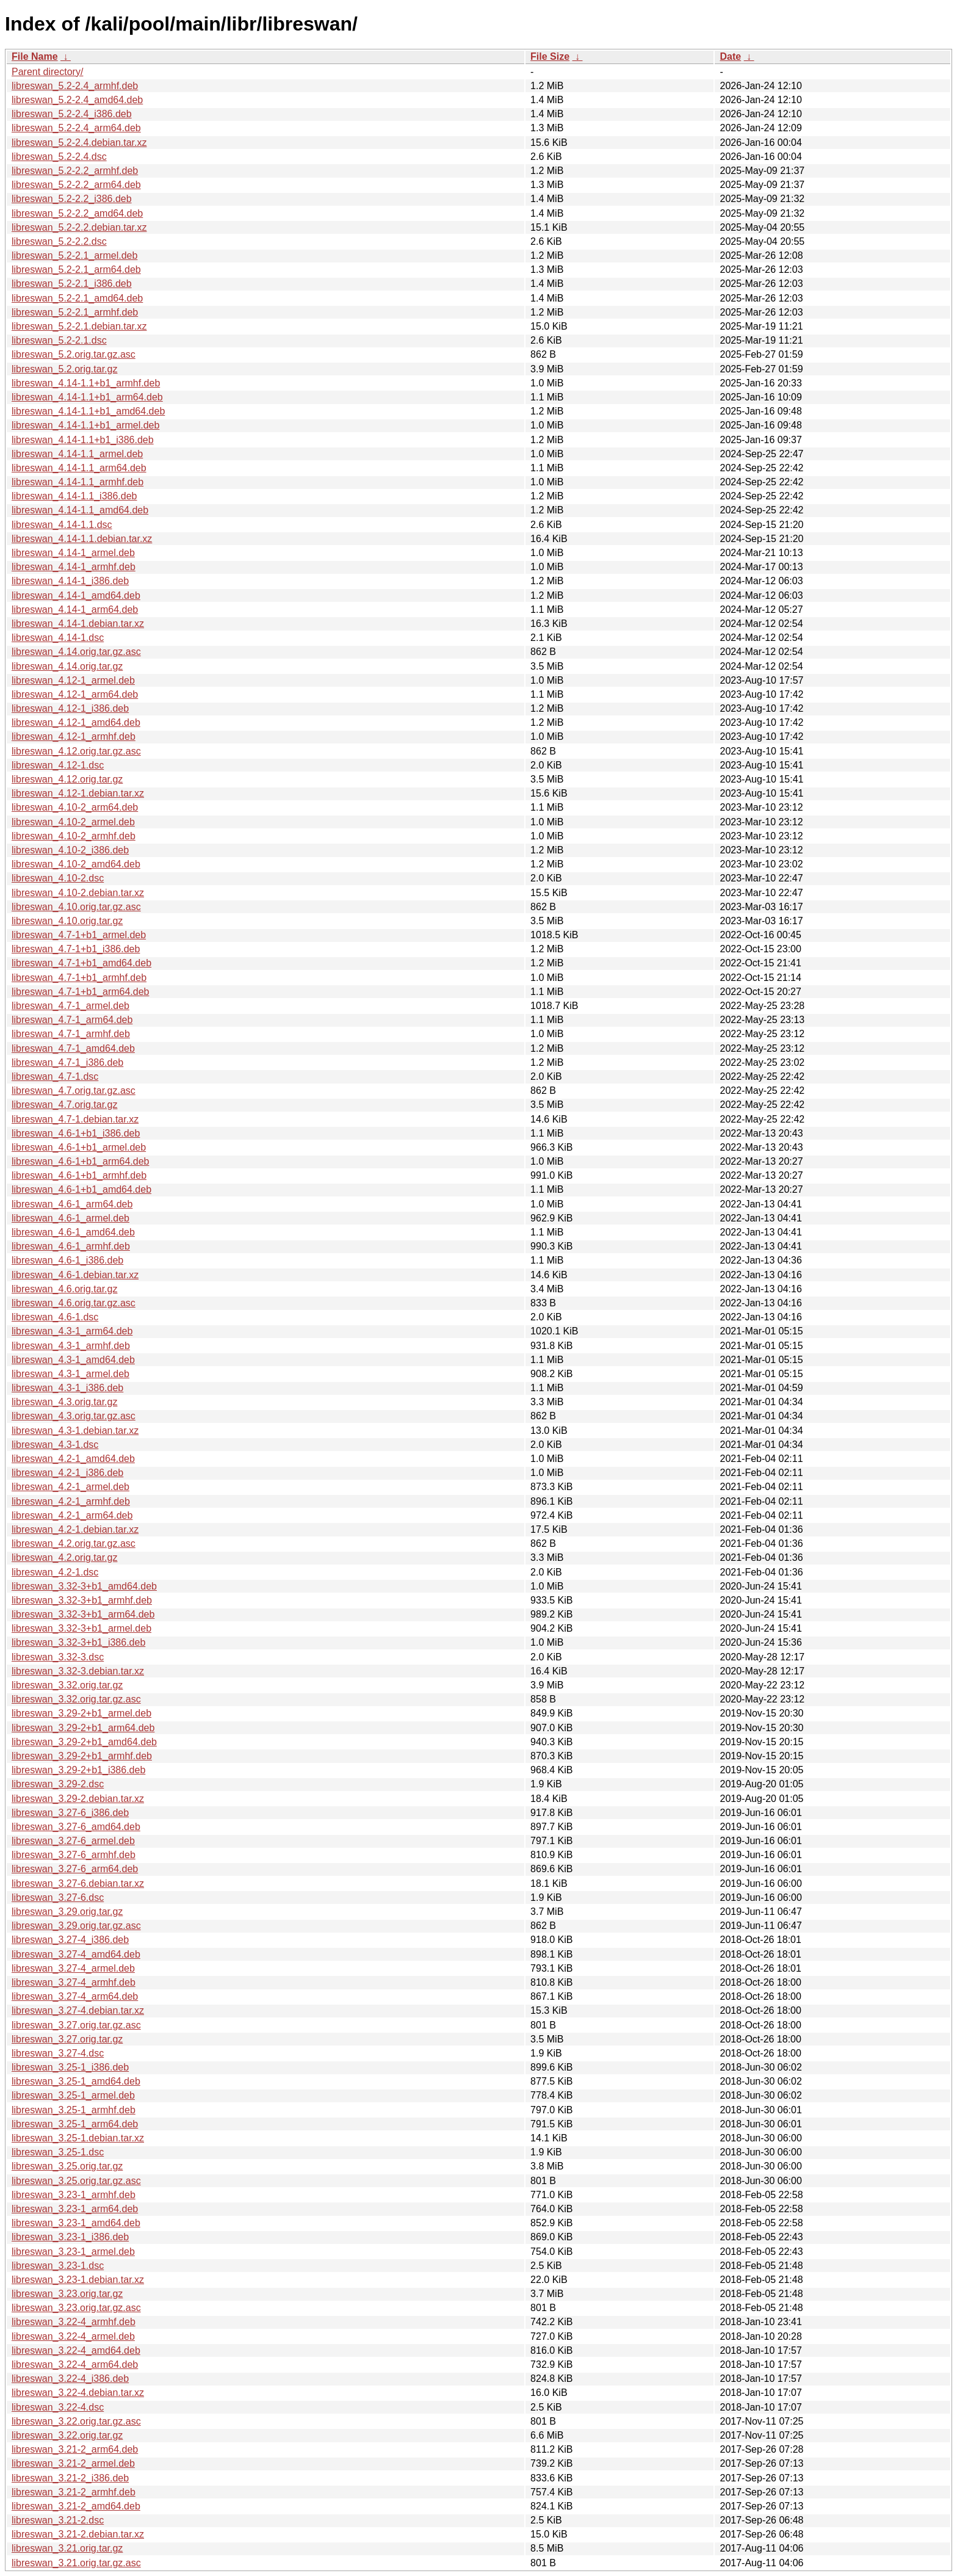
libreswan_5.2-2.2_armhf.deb (75, 170)
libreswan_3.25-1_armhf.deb (73, 2110)
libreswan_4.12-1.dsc (58, 765)
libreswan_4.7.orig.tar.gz (64, 1104)
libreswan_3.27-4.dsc (58, 2053)
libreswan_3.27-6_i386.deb (70, 1812)
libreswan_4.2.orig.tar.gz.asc (73, 1543)
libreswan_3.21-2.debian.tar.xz (78, 2534)
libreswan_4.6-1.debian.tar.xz (75, 1275)
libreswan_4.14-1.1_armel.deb (77, 454)
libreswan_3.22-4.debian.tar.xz (78, 2392)
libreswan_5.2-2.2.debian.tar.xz (79, 227)
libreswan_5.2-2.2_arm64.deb (76, 184)
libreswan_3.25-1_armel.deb (73, 2095)
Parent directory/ (47, 72)
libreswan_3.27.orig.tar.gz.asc (76, 2025)
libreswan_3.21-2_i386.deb (70, 2478)
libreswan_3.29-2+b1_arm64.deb (83, 1728)
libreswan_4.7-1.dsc (55, 1076)
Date (730, 56)
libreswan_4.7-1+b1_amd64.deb (81, 963)
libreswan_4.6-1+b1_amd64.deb (81, 1189)
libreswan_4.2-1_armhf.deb (71, 1501)
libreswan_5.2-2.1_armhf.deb (75, 312)
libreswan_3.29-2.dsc (58, 1784)
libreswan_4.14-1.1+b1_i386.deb (83, 440)
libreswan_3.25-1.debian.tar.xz (78, 2138)
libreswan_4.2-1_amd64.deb (73, 1458)
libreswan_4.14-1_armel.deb (73, 553)
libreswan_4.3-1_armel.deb (70, 1374)
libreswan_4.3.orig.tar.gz (64, 1402)
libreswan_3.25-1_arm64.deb (75, 2124)
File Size (549, 56)
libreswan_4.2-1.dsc (55, 1572)
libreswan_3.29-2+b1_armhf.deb (82, 1756)
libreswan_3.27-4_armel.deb (73, 1968)
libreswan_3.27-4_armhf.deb (73, 1982)
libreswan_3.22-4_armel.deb (73, 2336)
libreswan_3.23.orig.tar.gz (67, 2293)
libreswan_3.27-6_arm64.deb (75, 1869)
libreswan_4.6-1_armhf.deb (71, 1246)
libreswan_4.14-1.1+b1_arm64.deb (87, 397)
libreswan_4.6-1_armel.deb (70, 1218)
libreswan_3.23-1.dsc (58, 2265)
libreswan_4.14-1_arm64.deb (75, 609)
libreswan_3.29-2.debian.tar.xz (78, 1798)
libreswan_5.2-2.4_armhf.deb (75, 86)
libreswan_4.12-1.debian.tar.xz (78, 793)
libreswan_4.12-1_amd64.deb (76, 722)
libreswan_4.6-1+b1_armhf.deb (79, 1175)
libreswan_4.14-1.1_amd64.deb (80, 510)
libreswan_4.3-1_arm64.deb (72, 1331)
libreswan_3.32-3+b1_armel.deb (81, 1628)
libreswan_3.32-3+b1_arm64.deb (83, 1614)
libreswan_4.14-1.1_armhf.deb (77, 482)
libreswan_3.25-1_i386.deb (70, 2067)
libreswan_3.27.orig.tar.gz (67, 2039)
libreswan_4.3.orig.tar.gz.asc (73, 1416)
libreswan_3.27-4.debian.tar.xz (78, 2010)
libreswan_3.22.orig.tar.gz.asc (76, 2421)
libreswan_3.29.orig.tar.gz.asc (76, 1925)
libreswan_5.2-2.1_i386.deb (72, 283)
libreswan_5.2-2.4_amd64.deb (77, 100)
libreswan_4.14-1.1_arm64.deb (79, 468)
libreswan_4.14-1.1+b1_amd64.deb (88, 411)
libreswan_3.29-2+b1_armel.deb (81, 1713)
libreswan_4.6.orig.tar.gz (64, 1289)
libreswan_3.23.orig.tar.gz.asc (76, 2308)
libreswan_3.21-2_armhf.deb (73, 2492)
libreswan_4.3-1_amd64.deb (73, 1360)
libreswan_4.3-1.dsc (55, 1444)
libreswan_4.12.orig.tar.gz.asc (76, 751)
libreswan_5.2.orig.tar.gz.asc (73, 354)
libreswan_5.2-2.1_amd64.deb (77, 298)
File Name (35, 56)
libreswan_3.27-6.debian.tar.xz (78, 1883)
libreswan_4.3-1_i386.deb (67, 1388)
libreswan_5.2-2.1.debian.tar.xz (79, 326)
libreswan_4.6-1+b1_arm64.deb (80, 1161)
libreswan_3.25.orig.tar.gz (67, 2166)
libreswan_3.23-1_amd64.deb (76, 2223)
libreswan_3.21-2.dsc (58, 2520)
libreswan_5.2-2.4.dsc (59, 156)
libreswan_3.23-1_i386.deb (70, 2237)
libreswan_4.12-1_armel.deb (73, 680)
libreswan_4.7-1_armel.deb (70, 1005)
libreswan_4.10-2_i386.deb (70, 850)
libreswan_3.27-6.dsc (58, 1897)
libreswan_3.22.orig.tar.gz (67, 2435)
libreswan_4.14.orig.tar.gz (67, 666)
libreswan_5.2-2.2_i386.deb (72, 199)
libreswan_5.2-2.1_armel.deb (74, 255)
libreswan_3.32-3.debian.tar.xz (78, 1671)
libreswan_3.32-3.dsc (58, 1657)
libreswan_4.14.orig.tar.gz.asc (76, 651)
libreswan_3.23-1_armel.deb (73, 2251)
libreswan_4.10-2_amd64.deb (76, 864)
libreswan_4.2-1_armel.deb (70, 1487)
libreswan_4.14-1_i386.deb (70, 581)
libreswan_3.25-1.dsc (58, 2152)
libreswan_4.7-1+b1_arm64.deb (80, 991)
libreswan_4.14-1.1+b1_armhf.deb (86, 383)
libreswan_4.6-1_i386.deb (67, 1260)
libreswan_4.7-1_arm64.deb (72, 1020)
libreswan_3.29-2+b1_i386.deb (78, 1770)
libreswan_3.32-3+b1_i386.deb (78, 1642)
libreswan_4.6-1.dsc (55, 1317)
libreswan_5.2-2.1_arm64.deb (76, 269)
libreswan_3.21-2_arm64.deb (75, 2449)
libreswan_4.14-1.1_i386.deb (74, 496)
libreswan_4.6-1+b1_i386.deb (76, 1133)
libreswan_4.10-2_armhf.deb (73, 836)
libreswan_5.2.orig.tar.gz (64, 369)
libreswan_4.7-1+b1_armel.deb (79, 935)
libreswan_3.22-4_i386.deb (70, 2378)
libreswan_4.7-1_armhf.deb (71, 1034)
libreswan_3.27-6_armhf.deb (73, 1855)
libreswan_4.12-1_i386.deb (70, 708)
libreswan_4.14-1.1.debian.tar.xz (82, 539)
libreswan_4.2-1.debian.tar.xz (75, 1529)
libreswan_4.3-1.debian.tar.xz (75, 1430)
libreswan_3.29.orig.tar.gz (67, 1911)
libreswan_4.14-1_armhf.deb (73, 567)
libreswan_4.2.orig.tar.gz (64, 1557)
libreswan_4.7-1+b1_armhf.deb (79, 977)
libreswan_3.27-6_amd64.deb (76, 1827)
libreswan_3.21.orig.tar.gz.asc (76, 2563)
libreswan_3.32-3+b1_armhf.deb (82, 1600)
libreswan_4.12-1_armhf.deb (73, 736)
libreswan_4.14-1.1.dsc (62, 524)
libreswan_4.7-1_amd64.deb (73, 1048)
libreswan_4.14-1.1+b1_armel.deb (85, 425)
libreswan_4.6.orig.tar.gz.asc (73, 1303)
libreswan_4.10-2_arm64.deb (75, 807)
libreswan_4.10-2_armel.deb (73, 822)
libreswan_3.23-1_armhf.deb (73, 2195)
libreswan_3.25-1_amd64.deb (76, 2081)
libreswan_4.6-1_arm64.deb (72, 1204)
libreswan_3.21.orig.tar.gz (67, 2548)
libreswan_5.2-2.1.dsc (59, 340)
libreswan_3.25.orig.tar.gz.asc (76, 2181)
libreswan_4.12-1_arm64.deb (75, 694)
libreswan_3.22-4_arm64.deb (75, 2364)
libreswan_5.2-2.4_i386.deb (72, 114)
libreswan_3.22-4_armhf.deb (73, 2322)
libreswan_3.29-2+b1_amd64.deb (84, 1742)
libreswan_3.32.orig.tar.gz (67, 1685)
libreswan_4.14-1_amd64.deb (76, 595)
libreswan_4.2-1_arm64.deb (72, 1515)
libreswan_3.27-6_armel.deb (73, 1841)
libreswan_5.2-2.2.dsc (59, 241)
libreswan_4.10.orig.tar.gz (67, 921)
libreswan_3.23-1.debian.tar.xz (78, 2279)
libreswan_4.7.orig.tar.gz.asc (73, 1090)
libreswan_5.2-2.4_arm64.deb (76, 128)
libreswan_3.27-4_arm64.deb (75, 1996)
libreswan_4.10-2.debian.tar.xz (78, 893)
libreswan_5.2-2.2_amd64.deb (77, 213)
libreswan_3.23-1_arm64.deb (75, 2209)
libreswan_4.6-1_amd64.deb (73, 1232)
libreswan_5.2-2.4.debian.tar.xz (79, 142)
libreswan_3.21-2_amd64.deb (76, 2506)
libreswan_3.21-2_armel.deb (73, 2463)
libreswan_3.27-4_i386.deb (70, 1939)
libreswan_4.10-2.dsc (58, 878)
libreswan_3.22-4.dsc (58, 2407)
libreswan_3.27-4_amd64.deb (76, 1954)
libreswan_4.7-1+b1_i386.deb (76, 949)
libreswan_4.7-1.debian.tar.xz (75, 1119)
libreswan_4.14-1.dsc (58, 637)
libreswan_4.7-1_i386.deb (67, 1062)
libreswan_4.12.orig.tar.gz (67, 779)
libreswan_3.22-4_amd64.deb (76, 2350)
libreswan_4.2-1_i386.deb (67, 1472)
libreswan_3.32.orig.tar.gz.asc (76, 1699)
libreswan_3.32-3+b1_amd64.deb (84, 1586)
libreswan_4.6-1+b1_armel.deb (79, 1147)
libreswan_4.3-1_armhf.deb (71, 1345)
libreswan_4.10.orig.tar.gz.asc (76, 907)
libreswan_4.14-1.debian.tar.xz (78, 623)
